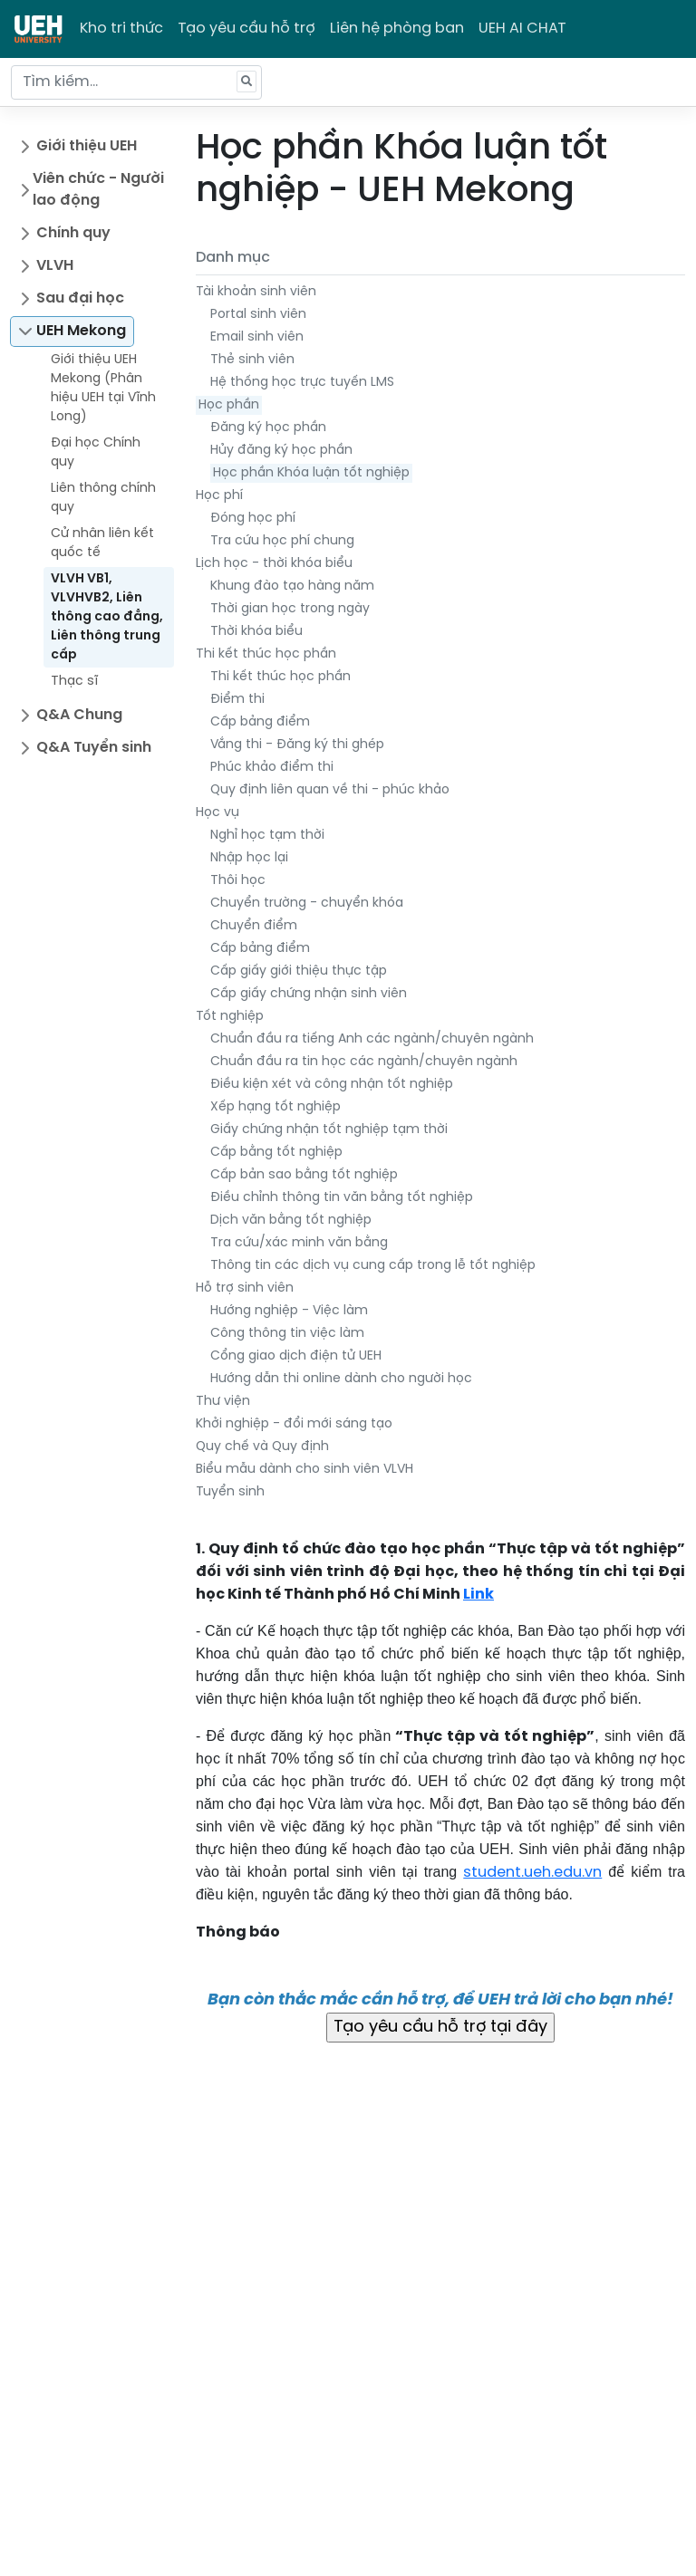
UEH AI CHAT (522, 28)
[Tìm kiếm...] (136, 82)
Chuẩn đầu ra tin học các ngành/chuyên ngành (363, 1062)
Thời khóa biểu (256, 632)
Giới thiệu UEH (86, 146)
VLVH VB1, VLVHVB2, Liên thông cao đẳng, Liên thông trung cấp (107, 617)
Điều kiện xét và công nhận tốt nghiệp (331, 1084)
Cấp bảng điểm (260, 722)
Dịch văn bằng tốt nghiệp (291, 1220)
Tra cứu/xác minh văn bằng (299, 1243)
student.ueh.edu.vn (532, 1872)
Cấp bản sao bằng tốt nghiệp (304, 1175)
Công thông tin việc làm (287, 1334)
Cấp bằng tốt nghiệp (276, 1152)
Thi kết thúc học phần (266, 654)
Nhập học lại (249, 858)
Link (478, 1594)
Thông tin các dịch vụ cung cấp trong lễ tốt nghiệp (373, 1266)
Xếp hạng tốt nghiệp (275, 1107)
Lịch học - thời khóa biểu (274, 564)
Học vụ (217, 813)
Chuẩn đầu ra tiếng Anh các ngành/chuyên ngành (372, 1039)
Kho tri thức (121, 28)
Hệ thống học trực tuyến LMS (302, 382)
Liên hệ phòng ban (397, 28)
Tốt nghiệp (230, 1017)
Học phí (219, 496)
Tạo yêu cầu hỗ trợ (246, 28)
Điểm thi (237, 699)
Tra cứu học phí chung (282, 541)
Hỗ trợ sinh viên (245, 1288)
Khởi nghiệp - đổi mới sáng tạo (294, 1424)
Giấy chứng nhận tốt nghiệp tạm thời (329, 1130)
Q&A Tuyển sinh (93, 747)
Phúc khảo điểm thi (272, 767)
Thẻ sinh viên (252, 360)
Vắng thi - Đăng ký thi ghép (297, 745)
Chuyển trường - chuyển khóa (306, 903)
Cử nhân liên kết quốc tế (102, 543)
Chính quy (73, 233)
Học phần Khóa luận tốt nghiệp (311, 473)
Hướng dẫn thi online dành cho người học (341, 1379)
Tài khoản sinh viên (256, 292)
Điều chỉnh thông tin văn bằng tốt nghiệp (341, 1198)
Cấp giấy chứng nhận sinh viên (308, 994)
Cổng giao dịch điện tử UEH (296, 1356)
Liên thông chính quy (103, 498)
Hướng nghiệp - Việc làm (289, 1311)
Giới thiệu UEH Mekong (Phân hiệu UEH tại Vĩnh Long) (103, 388)
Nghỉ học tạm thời (267, 835)
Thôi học (238, 881)
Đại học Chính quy (95, 453)
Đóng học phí (252, 518)
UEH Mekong (81, 331)
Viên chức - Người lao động (98, 189)
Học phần (228, 405)
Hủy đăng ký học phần (281, 450)
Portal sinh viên (258, 315)
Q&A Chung (79, 715)
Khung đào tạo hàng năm (292, 586)
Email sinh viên (257, 337)
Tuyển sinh (230, 1492)
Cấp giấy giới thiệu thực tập (298, 971)
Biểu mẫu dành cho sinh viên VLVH (304, 1469)
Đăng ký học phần (268, 428)
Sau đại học (80, 298)
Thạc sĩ (74, 681)
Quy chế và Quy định (262, 1447)
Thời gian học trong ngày (290, 609)
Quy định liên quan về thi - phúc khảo (330, 790)
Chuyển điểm (253, 926)
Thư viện (223, 1401)
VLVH (54, 266)
